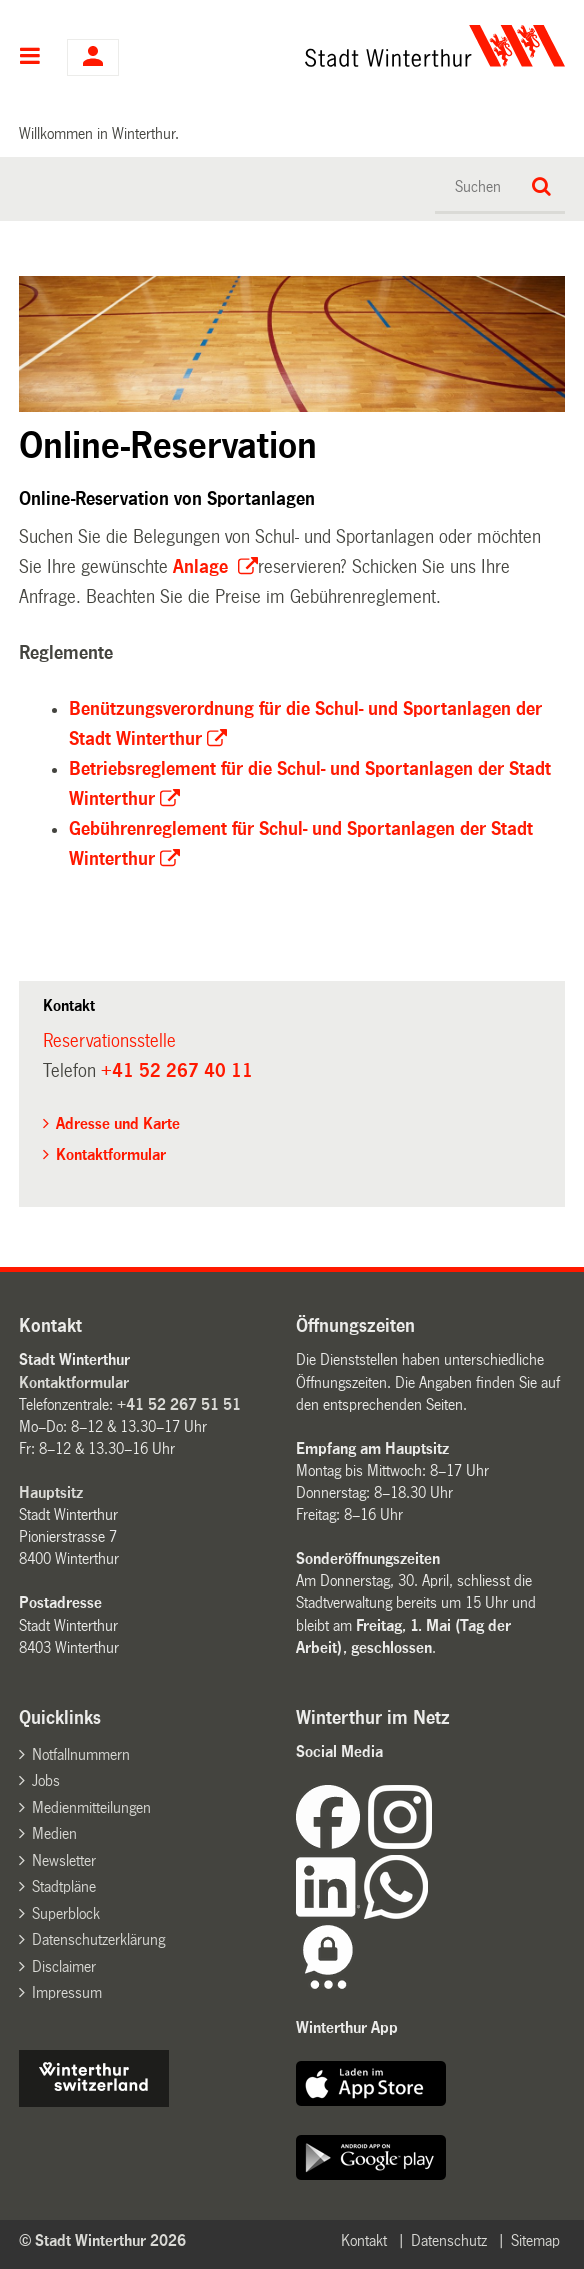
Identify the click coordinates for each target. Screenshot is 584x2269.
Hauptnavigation (30, 58)
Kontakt (364, 2240)
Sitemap (535, 2240)
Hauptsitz (51, 1492)
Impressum (67, 1992)
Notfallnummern (81, 1754)
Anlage (203, 567)
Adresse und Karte (118, 1123)
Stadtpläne (64, 1886)
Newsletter (64, 1860)
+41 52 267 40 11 (177, 1071)
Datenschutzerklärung (98, 1939)
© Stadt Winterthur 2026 (102, 2240)
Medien (54, 1833)
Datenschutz (449, 2240)
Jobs (46, 1780)
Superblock (66, 1913)
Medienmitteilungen (91, 1807)
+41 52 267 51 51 (179, 1404)
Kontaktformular (111, 1154)
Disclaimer (64, 1966)
